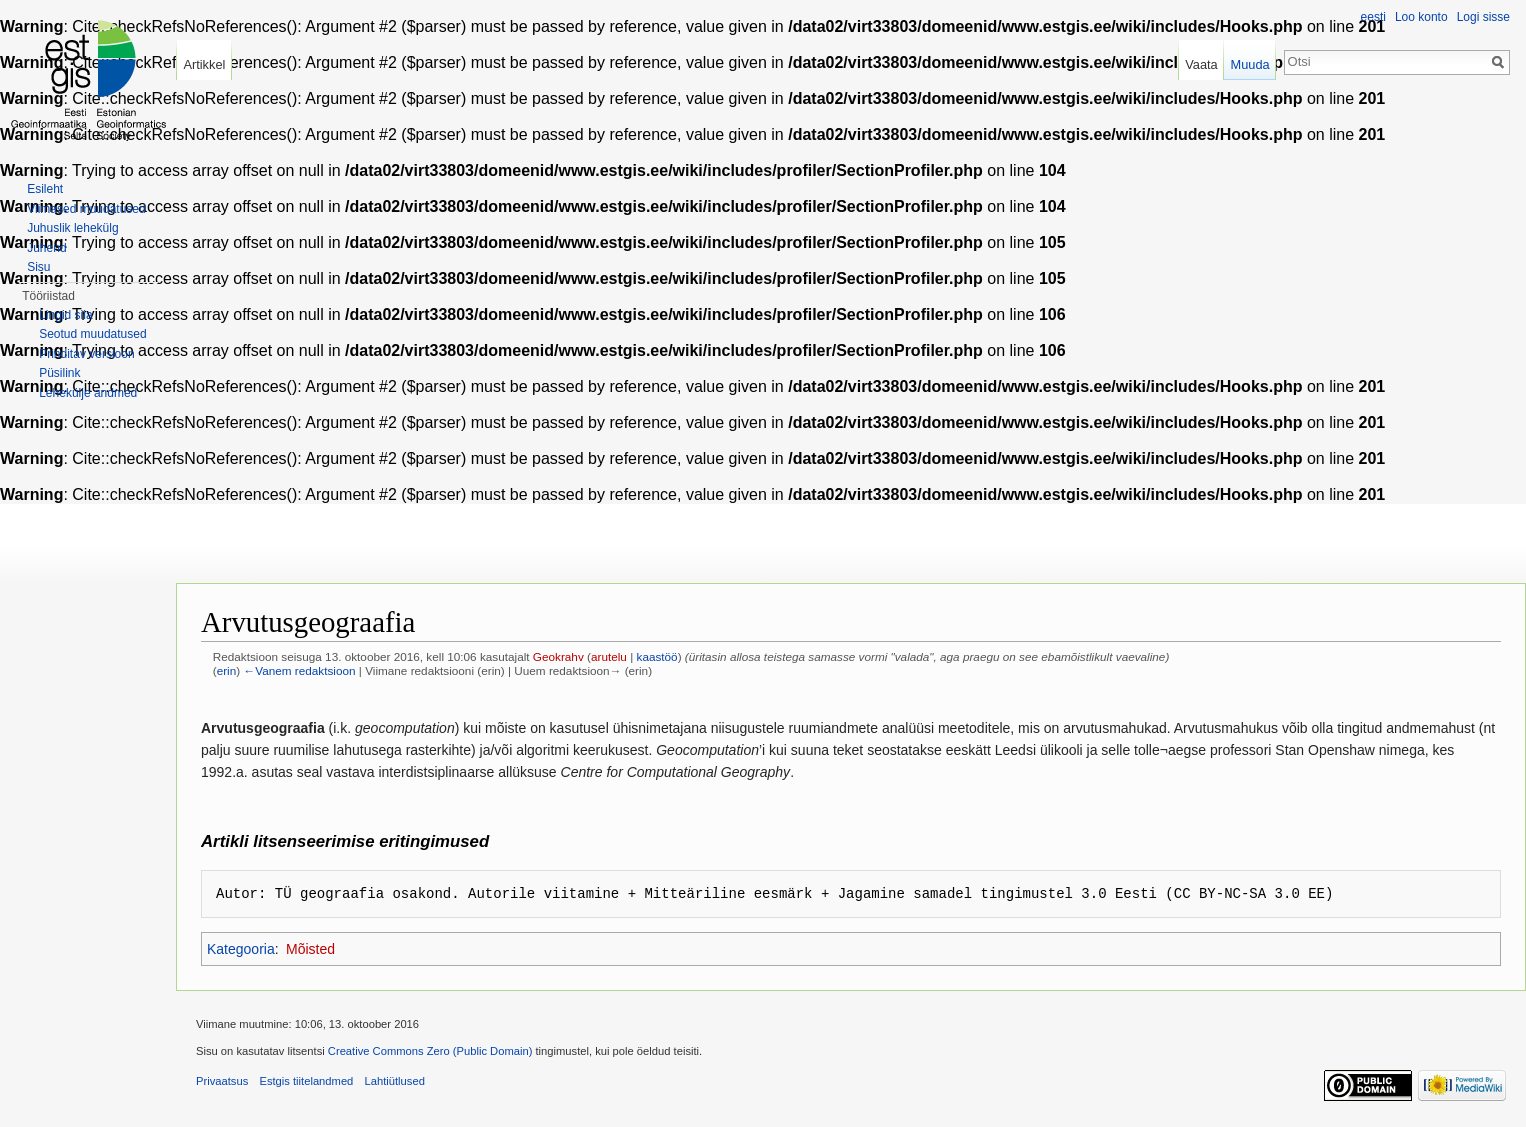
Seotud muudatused (92, 334)
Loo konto (1421, 17)
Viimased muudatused (86, 209)
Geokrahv (558, 656)
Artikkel (204, 64)
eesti (1373, 17)
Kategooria (241, 949)
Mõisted (310, 949)
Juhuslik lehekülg (72, 228)
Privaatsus (222, 1081)
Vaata (1201, 64)
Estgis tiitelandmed (306, 1081)
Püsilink (59, 373)
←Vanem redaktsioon (299, 670)
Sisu (38, 267)
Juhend (46, 248)
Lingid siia (65, 315)
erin (227, 670)
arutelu (609, 656)
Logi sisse (1483, 17)
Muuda (1249, 64)
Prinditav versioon (86, 354)
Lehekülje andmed (88, 393)
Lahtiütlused (395, 1081)
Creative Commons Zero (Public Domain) (430, 1051)
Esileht (45, 189)
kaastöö (657, 656)
